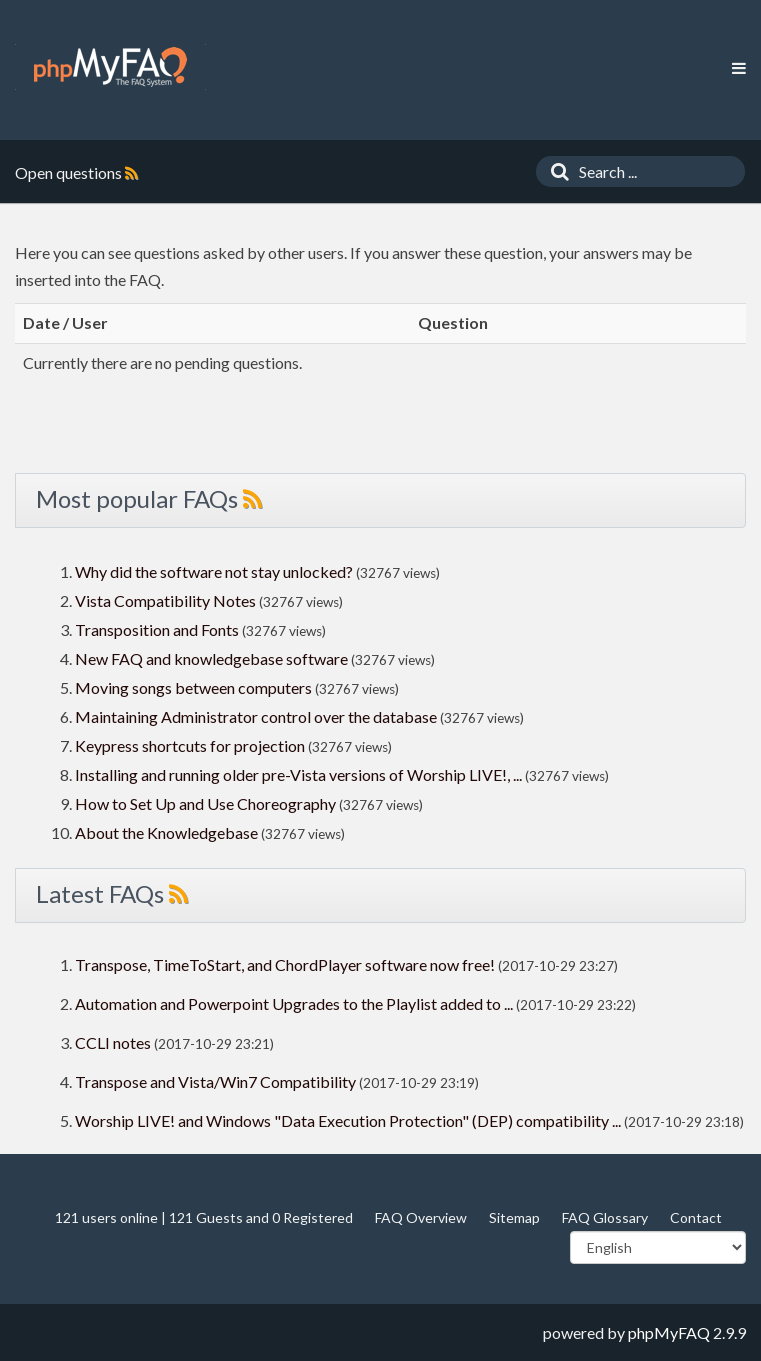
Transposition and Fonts (157, 629)
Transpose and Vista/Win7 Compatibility (215, 1081)
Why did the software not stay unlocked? (214, 571)
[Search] (555, 171)
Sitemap (514, 1217)
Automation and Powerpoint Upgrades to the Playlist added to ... (294, 1003)
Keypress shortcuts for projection (190, 745)
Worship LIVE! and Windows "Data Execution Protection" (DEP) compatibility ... (348, 1120)
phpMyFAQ (669, 1332)
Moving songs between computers (193, 687)
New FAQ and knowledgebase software (211, 658)
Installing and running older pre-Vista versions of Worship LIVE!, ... (298, 774)
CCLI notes (113, 1042)
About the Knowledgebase (166, 832)
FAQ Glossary (605, 1217)
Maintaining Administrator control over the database (256, 716)
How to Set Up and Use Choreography (205, 803)
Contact (696, 1217)
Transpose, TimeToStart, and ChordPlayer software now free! (285, 964)
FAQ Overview (421, 1217)
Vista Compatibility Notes (165, 600)
